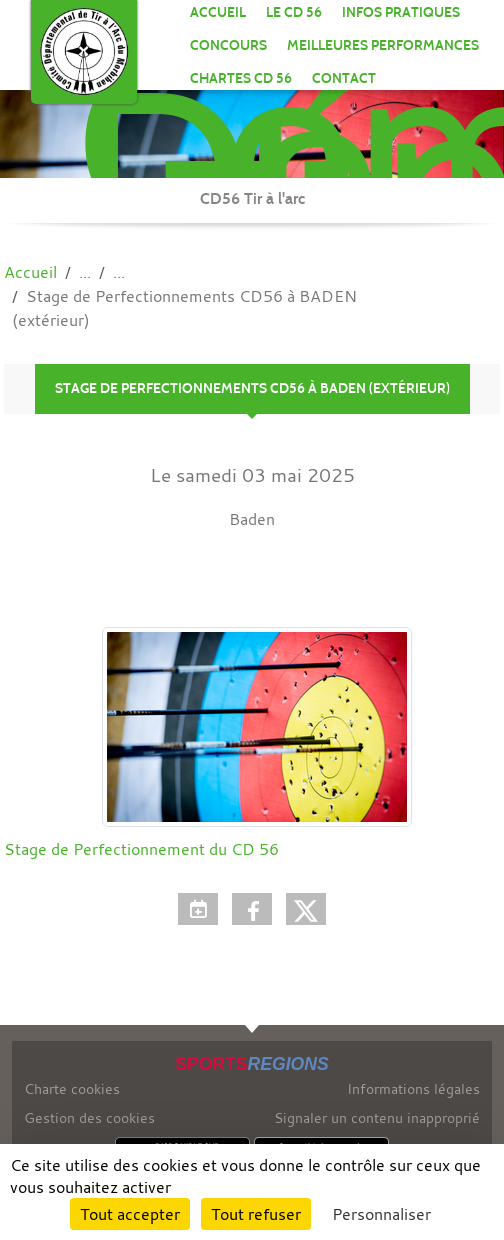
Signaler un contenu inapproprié (377, 1117)
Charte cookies (72, 1088)
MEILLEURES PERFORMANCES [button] (383, 45)
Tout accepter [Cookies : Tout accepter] (130, 1214)
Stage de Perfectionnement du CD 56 (141, 849)
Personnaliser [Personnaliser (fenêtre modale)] (381, 1214)
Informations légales (413, 1088)
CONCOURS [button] (228, 45)
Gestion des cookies (89, 1117)
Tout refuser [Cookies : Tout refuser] (256, 1214)
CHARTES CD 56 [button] (241, 78)
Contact (344, 78)
